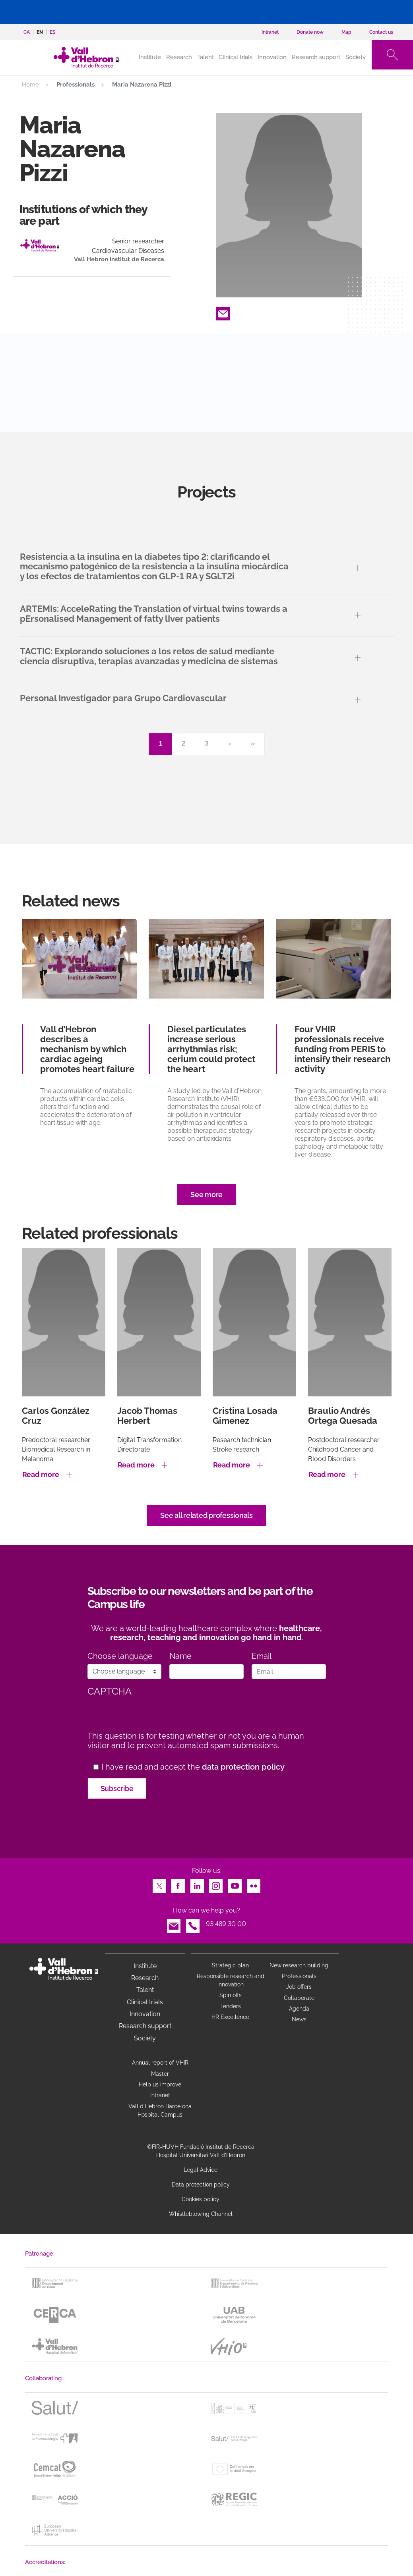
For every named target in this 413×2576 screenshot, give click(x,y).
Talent (205, 57)
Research (179, 57)
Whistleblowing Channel (201, 2214)
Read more (40, 1474)
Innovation (272, 57)
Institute (145, 1966)
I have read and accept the (193, 1767)
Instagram (216, 1884)
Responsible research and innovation (230, 1980)
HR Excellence (230, 2017)
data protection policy (243, 1767)
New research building (299, 1965)
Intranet (160, 2095)
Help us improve (160, 2084)
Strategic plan (230, 1965)
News (299, 2019)
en (40, 32)
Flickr (253, 1884)
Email (223, 311)
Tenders (230, 2006)
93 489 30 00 (226, 1924)
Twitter (159, 1884)
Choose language (120, 1656)
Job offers (299, 1987)
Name (180, 1656)
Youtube (235, 1884)
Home (30, 84)
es (52, 32)
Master (160, 2074)
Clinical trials (235, 57)
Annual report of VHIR (160, 2062)
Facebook (178, 1884)
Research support (316, 57)
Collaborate (299, 1998)
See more (206, 1194)
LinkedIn (197, 1884)
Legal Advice (200, 2170)
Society (355, 57)
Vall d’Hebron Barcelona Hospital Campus (160, 2110)
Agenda (299, 2008)
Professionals (299, 1976)
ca (26, 32)
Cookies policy (200, 2199)
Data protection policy (201, 2184)
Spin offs (230, 1995)
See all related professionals (206, 1515)
